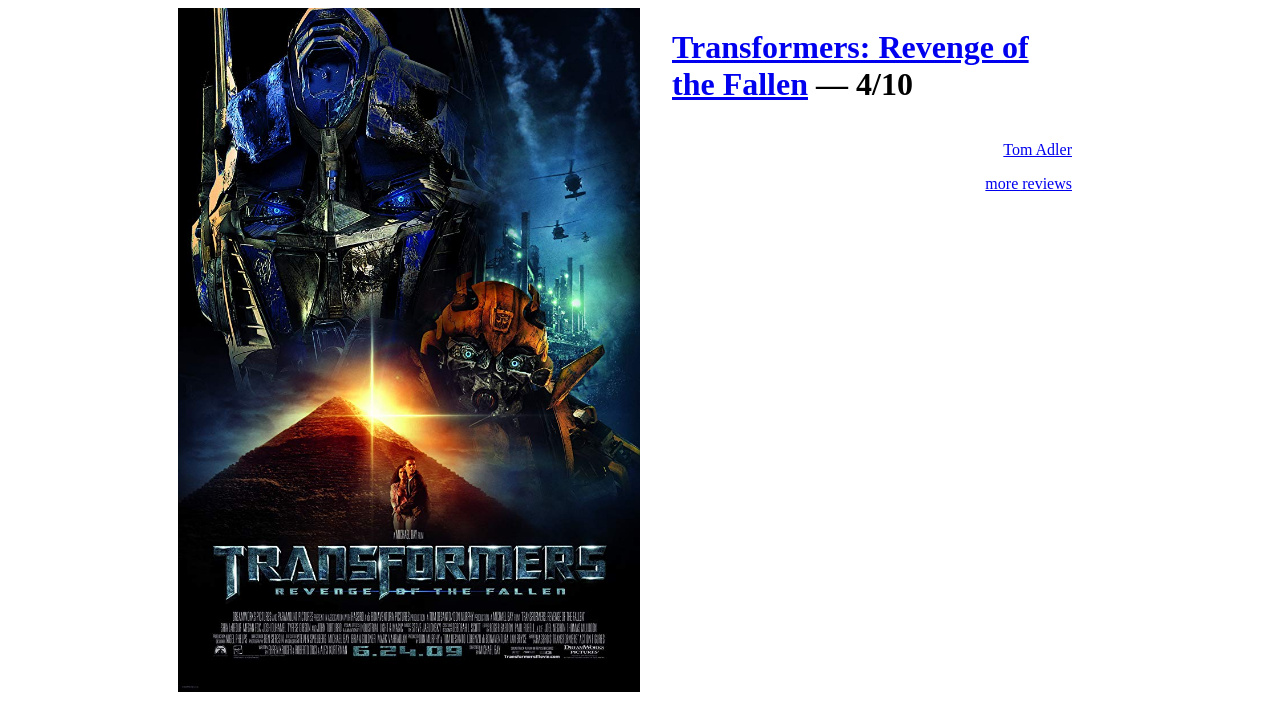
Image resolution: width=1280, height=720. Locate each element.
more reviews (1028, 183)
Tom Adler (1037, 149)
